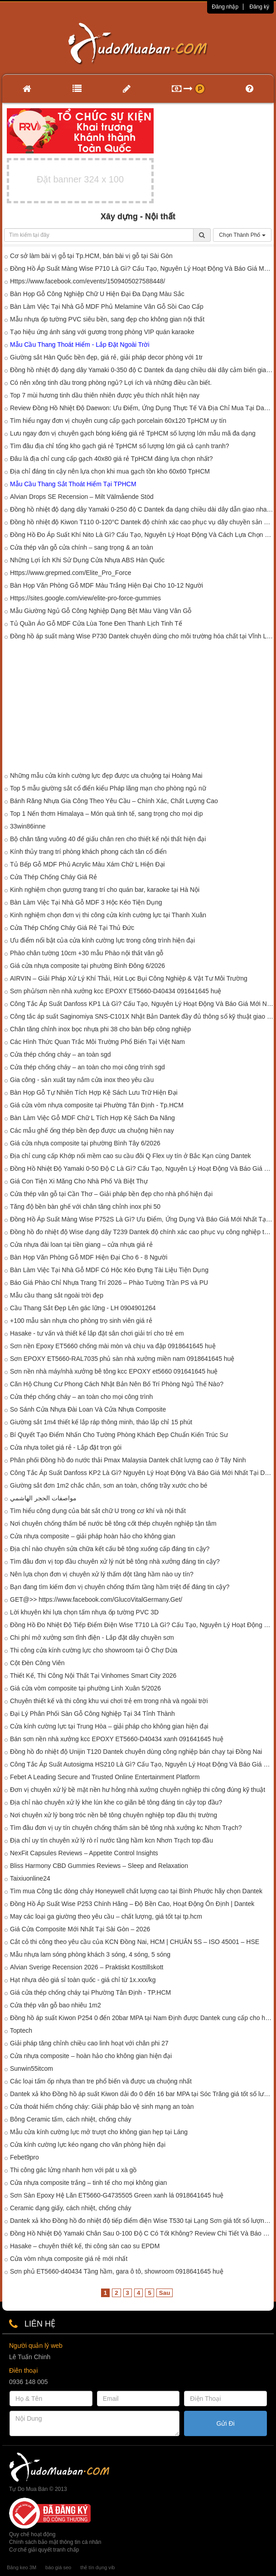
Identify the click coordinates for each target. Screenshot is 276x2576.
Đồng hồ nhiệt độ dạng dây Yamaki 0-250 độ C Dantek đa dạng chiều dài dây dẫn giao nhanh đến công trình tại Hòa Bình (141, 509)
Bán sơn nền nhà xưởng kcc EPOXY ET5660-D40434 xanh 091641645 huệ (116, 1739)
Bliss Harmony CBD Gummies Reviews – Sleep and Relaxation (99, 1865)
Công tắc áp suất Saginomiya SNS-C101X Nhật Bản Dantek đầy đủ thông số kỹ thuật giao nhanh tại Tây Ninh (141, 1016)
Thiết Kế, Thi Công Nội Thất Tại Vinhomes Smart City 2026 (93, 1675)
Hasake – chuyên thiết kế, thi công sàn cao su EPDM (85, 2246)
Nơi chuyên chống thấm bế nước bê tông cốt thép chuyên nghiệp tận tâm (113, 1523)
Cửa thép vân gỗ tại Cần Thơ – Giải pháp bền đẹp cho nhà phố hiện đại (111, 1193)
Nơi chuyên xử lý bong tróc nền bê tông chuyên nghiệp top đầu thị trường (113, 1815)
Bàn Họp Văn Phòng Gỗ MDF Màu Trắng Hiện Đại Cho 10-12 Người (106, 585)
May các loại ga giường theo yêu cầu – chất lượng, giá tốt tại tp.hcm (106, 1916)
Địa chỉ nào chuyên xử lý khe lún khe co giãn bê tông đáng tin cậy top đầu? (116, 1802)
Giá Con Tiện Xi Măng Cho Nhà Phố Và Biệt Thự (79, 1181)
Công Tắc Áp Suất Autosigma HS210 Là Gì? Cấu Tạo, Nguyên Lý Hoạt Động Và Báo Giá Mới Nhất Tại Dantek (141, 1764)
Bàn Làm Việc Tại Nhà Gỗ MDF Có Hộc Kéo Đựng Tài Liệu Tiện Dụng (109, 1270)
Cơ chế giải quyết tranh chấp (44, 2550)
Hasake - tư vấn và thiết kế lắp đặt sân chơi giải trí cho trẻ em (97, 1333)
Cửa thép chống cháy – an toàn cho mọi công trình (81, 1396)
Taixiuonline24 (30, 1878)
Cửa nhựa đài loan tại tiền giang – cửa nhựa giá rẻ (81, 1244)
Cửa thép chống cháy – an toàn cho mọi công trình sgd (87, 1067)
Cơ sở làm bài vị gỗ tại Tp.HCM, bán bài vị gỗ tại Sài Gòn (91, 255)
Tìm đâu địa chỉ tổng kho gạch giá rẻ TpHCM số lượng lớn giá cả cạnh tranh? (119, 446)
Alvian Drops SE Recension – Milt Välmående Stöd (82, 496)
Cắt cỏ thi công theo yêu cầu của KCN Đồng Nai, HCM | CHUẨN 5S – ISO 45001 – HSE (134, 1941)
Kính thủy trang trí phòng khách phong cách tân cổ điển (88, 851)
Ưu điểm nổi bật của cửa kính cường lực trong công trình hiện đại (102, 940)
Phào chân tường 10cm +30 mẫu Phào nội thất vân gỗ (86, 953)
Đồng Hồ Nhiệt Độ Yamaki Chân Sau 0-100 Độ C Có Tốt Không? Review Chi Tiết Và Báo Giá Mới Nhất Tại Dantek (141, 2233)
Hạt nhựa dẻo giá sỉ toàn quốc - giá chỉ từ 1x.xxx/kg (83, 1979)
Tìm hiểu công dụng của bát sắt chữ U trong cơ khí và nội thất (98, 1510)
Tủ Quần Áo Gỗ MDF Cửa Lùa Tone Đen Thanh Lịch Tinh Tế (96, 623)
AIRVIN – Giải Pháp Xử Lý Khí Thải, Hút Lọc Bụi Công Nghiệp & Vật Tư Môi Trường (128, 978)
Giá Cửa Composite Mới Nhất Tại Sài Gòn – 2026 (80, 1929)
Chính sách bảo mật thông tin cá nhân (55, 2542)
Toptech (21, 2030)
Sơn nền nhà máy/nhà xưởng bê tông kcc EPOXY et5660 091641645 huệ (114, 1371)
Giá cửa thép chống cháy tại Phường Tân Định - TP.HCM (90, 1992)
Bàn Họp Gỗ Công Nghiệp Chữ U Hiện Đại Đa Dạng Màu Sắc (97, 293)
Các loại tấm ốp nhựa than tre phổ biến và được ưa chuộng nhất (101, 2081)
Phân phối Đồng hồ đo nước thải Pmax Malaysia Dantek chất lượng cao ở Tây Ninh (128, 1460)
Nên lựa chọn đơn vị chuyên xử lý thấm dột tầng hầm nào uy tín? (102, 1574)
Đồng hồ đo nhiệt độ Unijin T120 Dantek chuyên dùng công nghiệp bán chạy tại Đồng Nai (136, 1751)
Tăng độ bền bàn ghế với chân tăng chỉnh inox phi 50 (85, 1206)
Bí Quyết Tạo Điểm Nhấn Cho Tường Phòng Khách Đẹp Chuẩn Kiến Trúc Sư (119, 1434)
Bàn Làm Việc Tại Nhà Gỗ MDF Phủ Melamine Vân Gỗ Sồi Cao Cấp (106, 306)
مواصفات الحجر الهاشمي (43, 1498)
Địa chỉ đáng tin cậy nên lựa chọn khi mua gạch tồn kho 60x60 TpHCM (110, 471)
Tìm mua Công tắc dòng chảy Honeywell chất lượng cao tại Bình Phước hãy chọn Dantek (136, 1891)
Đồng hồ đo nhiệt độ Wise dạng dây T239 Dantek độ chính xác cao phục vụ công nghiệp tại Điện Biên (141, 1231)
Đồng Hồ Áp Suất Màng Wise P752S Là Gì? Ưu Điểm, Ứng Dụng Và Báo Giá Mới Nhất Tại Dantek (141, 1219)
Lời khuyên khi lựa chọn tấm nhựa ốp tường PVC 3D (84, 1612)
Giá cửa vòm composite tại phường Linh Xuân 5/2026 (85, 1688)
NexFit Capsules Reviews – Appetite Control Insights (84, 1853)
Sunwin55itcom (31, 2068)
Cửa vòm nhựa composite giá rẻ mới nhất (68, 2258)
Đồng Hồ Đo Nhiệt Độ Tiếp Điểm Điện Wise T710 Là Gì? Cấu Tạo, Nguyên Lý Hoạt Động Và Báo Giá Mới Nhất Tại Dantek (141, 1624)
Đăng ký (259, 7)
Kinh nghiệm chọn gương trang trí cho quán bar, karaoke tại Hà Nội (104, 889)
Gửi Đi (226, 2423)
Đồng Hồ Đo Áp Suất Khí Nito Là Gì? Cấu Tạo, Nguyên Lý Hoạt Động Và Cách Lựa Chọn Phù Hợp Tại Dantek (141, 534)
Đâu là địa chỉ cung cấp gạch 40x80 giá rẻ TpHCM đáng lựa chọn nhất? (111, 458)
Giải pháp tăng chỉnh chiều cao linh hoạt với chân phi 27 (89, 2043)
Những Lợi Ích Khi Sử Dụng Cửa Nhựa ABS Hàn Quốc (87, 560)
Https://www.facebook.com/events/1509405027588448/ (87, 281)
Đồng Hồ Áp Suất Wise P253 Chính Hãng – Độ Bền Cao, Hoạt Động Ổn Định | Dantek (132, 1903)
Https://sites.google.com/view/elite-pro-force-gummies (85, 598)
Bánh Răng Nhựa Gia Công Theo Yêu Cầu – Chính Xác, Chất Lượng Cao (114, 800)
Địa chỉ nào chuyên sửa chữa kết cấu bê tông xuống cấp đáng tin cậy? (109, 1548)
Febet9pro (24, 2157)
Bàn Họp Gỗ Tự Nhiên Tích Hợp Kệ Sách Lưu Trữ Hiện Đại (94, 1092)
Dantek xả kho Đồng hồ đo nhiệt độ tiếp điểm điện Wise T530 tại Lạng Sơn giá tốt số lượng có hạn (141, 2220)
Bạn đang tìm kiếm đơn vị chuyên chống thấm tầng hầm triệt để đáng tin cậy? (119, 1586)
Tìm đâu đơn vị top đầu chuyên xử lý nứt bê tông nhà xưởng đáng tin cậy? (115, 1561)
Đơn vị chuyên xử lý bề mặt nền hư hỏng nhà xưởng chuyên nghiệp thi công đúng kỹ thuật (137, 1789)
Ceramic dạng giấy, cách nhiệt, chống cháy (70, 2208)
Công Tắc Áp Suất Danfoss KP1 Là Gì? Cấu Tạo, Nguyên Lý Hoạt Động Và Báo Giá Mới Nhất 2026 (141, 1003)
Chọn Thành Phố (242, 235)
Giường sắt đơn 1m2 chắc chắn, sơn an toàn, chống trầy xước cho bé (109, 1485)
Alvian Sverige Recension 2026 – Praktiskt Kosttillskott (87, 1967)
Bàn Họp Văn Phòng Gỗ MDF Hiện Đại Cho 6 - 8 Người (88, 1257)
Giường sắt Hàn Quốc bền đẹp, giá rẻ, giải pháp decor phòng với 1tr (106, 357)
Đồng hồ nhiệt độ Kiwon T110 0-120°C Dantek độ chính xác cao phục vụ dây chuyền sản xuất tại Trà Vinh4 (141, 522)
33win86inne (28, 826)
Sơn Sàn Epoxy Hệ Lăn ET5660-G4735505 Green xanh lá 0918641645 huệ (116, 2195)
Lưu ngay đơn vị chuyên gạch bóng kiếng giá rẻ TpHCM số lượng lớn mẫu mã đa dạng (133, 433)
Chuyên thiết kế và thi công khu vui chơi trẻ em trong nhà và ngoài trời (109, 1701)
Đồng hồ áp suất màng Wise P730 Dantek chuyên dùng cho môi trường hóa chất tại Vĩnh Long (141, 636)
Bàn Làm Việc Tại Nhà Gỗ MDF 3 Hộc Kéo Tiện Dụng (86, 902)
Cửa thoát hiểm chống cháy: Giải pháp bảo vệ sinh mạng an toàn (102, 2106)
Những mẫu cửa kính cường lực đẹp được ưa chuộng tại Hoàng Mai (106, 775)
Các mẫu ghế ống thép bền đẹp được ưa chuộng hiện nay (92, 1130)
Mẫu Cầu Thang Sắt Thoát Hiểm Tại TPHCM (73, 484)
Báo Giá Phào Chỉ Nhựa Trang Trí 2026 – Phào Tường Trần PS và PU (109, 1282)
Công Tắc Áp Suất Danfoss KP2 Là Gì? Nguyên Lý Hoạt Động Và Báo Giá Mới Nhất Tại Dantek (141, 1472)
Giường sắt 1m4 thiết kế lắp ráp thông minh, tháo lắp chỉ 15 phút (101, 1422)
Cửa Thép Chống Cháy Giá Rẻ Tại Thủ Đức (72, 927)
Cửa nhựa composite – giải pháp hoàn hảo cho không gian (92, 1536)
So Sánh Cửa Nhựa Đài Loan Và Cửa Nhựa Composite (88, 1409)
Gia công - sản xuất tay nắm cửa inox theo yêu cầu (82, 1079)
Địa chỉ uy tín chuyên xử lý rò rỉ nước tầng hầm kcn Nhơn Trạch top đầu (111, 1840)
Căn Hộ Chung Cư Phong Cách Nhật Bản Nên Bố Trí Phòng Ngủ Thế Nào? (116, 1384)
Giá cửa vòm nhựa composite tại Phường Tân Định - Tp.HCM (97, 1105)
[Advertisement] (138, 707)
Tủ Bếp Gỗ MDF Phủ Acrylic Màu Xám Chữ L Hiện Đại (87, 864)
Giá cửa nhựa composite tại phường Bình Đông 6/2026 (87, 965)
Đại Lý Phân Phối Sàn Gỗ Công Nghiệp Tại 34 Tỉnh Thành (92, 1713)
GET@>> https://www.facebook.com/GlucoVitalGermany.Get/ (96, 1599)
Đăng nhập (225, 7)
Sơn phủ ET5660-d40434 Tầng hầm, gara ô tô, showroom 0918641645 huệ (116, 2271)
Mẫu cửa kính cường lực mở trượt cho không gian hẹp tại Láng (99, 2131)
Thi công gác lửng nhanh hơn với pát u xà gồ (73, 2170)
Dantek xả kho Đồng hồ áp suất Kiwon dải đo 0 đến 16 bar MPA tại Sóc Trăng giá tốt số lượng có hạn (141, 2093)
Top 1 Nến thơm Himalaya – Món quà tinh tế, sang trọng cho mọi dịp (106, 813)
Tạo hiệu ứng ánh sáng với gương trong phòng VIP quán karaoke (102, 331)
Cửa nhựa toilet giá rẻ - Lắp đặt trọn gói (65, 1447)
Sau (164, 2292)
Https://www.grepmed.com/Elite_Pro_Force (70, 572)
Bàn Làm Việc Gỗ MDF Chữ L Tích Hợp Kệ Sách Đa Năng (92, 1117)
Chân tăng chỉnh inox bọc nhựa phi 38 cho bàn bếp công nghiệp (100, 1029)
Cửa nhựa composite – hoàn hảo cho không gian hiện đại (91, 2055)
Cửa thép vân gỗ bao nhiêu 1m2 (55, 2005)
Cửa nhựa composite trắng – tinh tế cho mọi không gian (88, 2182)
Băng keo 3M (21, 2567)
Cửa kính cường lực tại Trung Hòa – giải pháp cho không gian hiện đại (109, 1726)
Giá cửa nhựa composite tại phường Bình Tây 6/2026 (85, 1143)
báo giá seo (58, 2567)
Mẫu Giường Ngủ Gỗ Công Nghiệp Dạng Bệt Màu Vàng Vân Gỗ (100, 610)
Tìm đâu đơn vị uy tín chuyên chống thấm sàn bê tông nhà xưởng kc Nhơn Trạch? (126, 1827)
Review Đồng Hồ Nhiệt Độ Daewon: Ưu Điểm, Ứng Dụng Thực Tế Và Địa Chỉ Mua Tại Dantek (141, 408)
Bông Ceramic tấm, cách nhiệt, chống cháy (70, 2119)
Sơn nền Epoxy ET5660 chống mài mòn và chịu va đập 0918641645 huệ (113, 1346)
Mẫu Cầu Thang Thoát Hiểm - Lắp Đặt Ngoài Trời (80, 344)
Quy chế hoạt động (32, 2534)
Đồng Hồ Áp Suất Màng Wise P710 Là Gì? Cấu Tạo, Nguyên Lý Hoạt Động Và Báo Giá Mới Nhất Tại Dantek (141, 268)
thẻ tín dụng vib (97, 2567)
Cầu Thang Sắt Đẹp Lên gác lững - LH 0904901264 (83, 1308)
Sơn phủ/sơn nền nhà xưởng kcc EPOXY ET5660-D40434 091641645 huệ (115, 991)
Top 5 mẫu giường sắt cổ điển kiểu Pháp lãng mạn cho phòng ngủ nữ (108, 788)
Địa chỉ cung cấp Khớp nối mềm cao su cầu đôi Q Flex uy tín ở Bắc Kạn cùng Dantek (130, 1155)
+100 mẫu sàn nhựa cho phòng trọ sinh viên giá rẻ (81, 1320)
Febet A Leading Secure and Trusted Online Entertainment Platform (105, 1777)
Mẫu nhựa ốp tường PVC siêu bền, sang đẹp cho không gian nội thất (107, 319)
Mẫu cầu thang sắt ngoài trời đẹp (56, 1295)
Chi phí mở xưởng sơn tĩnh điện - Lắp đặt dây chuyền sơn (92, 1637)
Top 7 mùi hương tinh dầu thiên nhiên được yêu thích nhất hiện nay (104, 395)
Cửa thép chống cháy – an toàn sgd (60, 1054)
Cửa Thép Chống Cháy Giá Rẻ (53, 877)
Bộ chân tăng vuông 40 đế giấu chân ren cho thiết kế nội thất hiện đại (108, 839)
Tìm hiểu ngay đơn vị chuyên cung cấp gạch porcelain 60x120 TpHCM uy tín (118, 420)
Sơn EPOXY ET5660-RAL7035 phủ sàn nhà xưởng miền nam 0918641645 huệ (122, 1358)
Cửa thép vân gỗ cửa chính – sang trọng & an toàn (81, 547)
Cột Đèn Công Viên (37, 1662)
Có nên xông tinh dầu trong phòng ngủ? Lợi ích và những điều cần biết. (111, 382)
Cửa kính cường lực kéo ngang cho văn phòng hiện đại (87, 2144)
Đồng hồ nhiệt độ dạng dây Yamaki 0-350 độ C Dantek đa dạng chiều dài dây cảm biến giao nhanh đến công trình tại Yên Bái (141, 369)
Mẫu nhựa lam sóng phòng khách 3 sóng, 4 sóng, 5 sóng (90, 1954)
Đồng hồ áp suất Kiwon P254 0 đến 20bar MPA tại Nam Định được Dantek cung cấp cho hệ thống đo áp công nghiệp (141, 2017)
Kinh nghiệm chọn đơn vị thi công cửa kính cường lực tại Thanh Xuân (108, 915)
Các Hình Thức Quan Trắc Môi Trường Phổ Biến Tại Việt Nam (97, 1041)
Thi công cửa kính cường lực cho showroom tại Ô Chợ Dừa (93, 1650)
